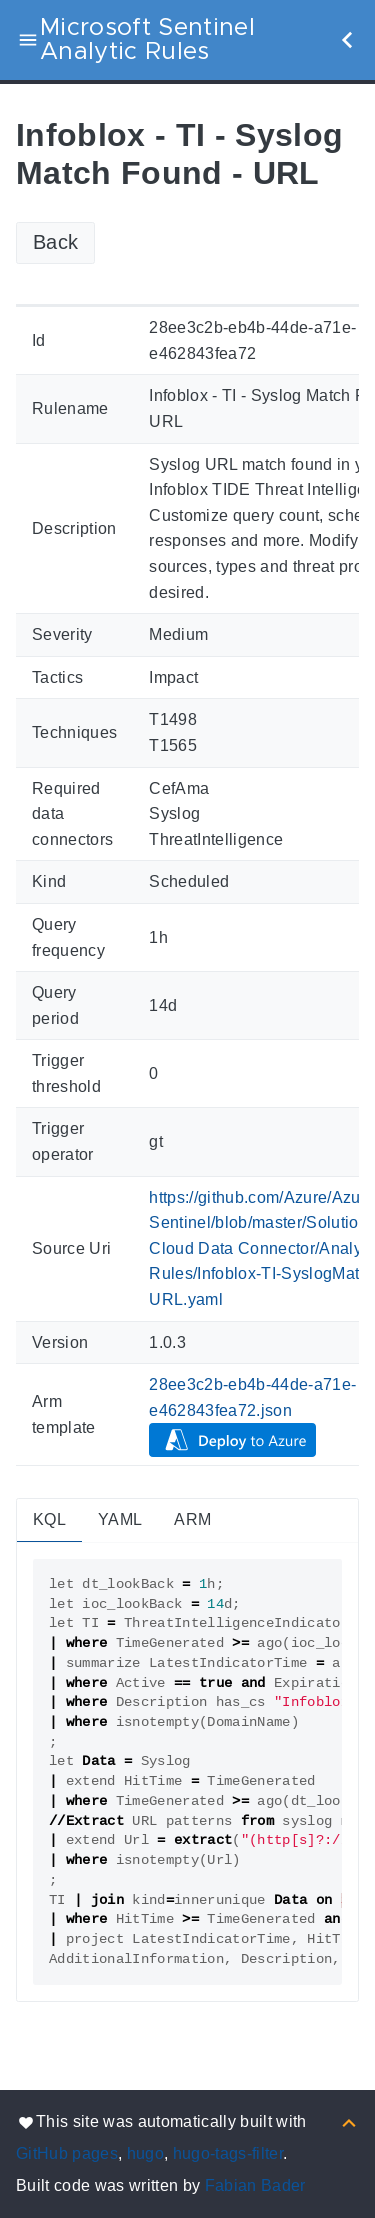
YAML (120, 1519)
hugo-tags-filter (228, 2153)
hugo (145, 2153)
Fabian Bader (255, 2185)
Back (55, 242)
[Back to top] (349, 2121)
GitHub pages (67, 2153)
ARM (192, 1519)
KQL (49, 1519)
